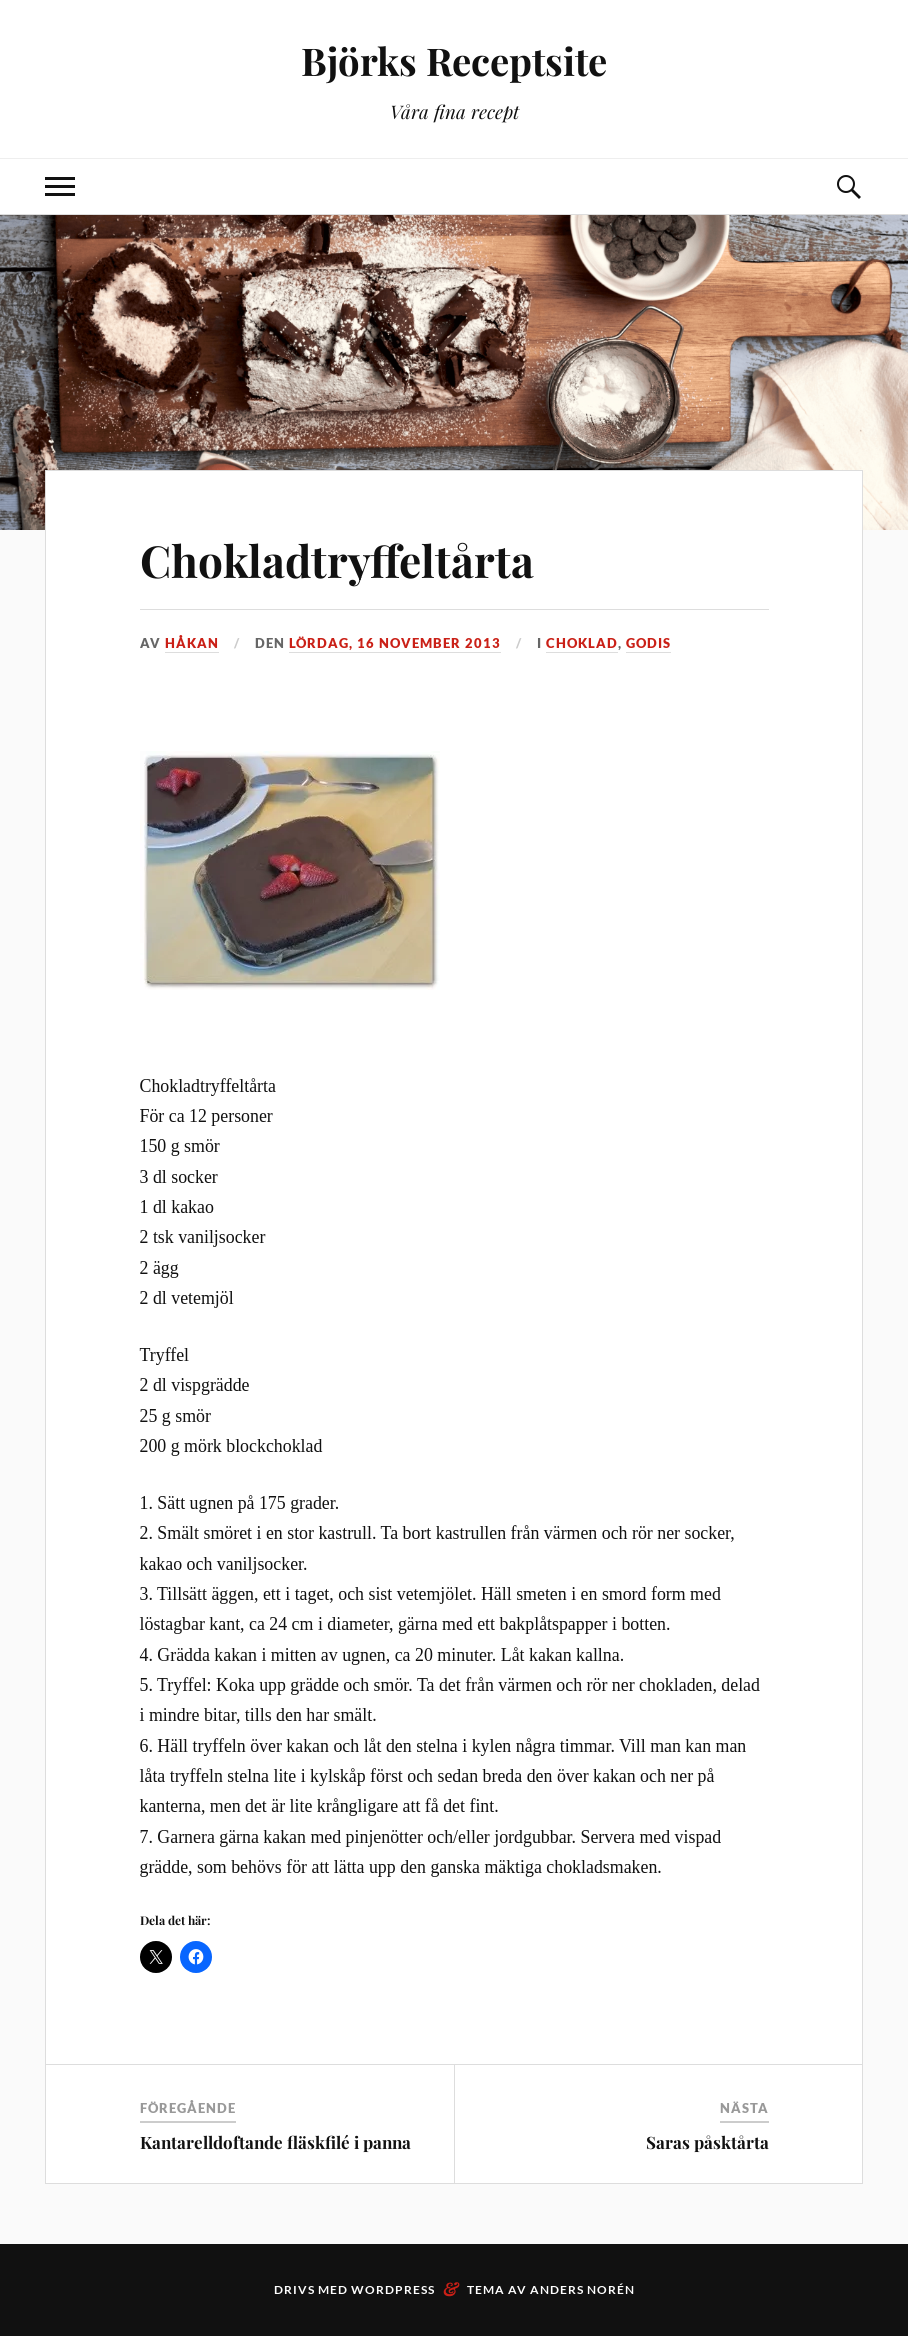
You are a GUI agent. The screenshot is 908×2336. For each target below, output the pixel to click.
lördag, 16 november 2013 (395, 643)
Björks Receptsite (454, 60)
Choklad (582, 643)
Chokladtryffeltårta (337, 559)
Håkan (192, 643)
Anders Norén (582, 2289)
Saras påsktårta (707, 2142)
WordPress (393, 2289)
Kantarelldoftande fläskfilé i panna (275, 2142)
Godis (648, 643)
